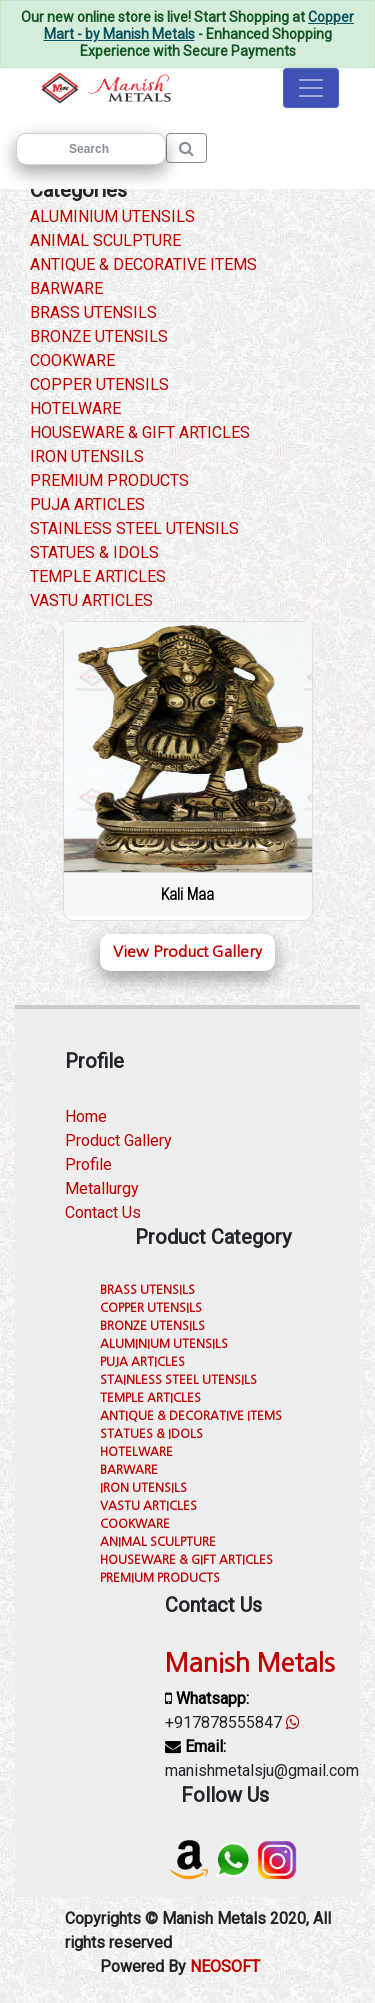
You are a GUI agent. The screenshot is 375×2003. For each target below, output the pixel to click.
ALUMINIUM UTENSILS (112, 216)
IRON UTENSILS (87, 456)
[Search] (91, 149)
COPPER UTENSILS (99, 384)
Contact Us (103, 1212)
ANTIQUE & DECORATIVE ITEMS (143, 264)
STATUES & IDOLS (94, 552)
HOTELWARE (75, 408)
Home (86, 1116)
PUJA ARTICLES (87, 504)
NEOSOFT (225, 1966)
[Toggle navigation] (311, 88)
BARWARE (66, 288)
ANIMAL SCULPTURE (105, 240)
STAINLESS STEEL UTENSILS (134, 528)
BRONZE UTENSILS (99, 336)
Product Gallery (118, 1140)
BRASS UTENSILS (93, 312)
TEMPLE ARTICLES (98, 576)
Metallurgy (102, 1188)
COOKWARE (72, 360)
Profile (88, 1164)
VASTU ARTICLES (91, 600)
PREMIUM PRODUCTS (109, 480)
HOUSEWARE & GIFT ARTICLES (140, 432)
